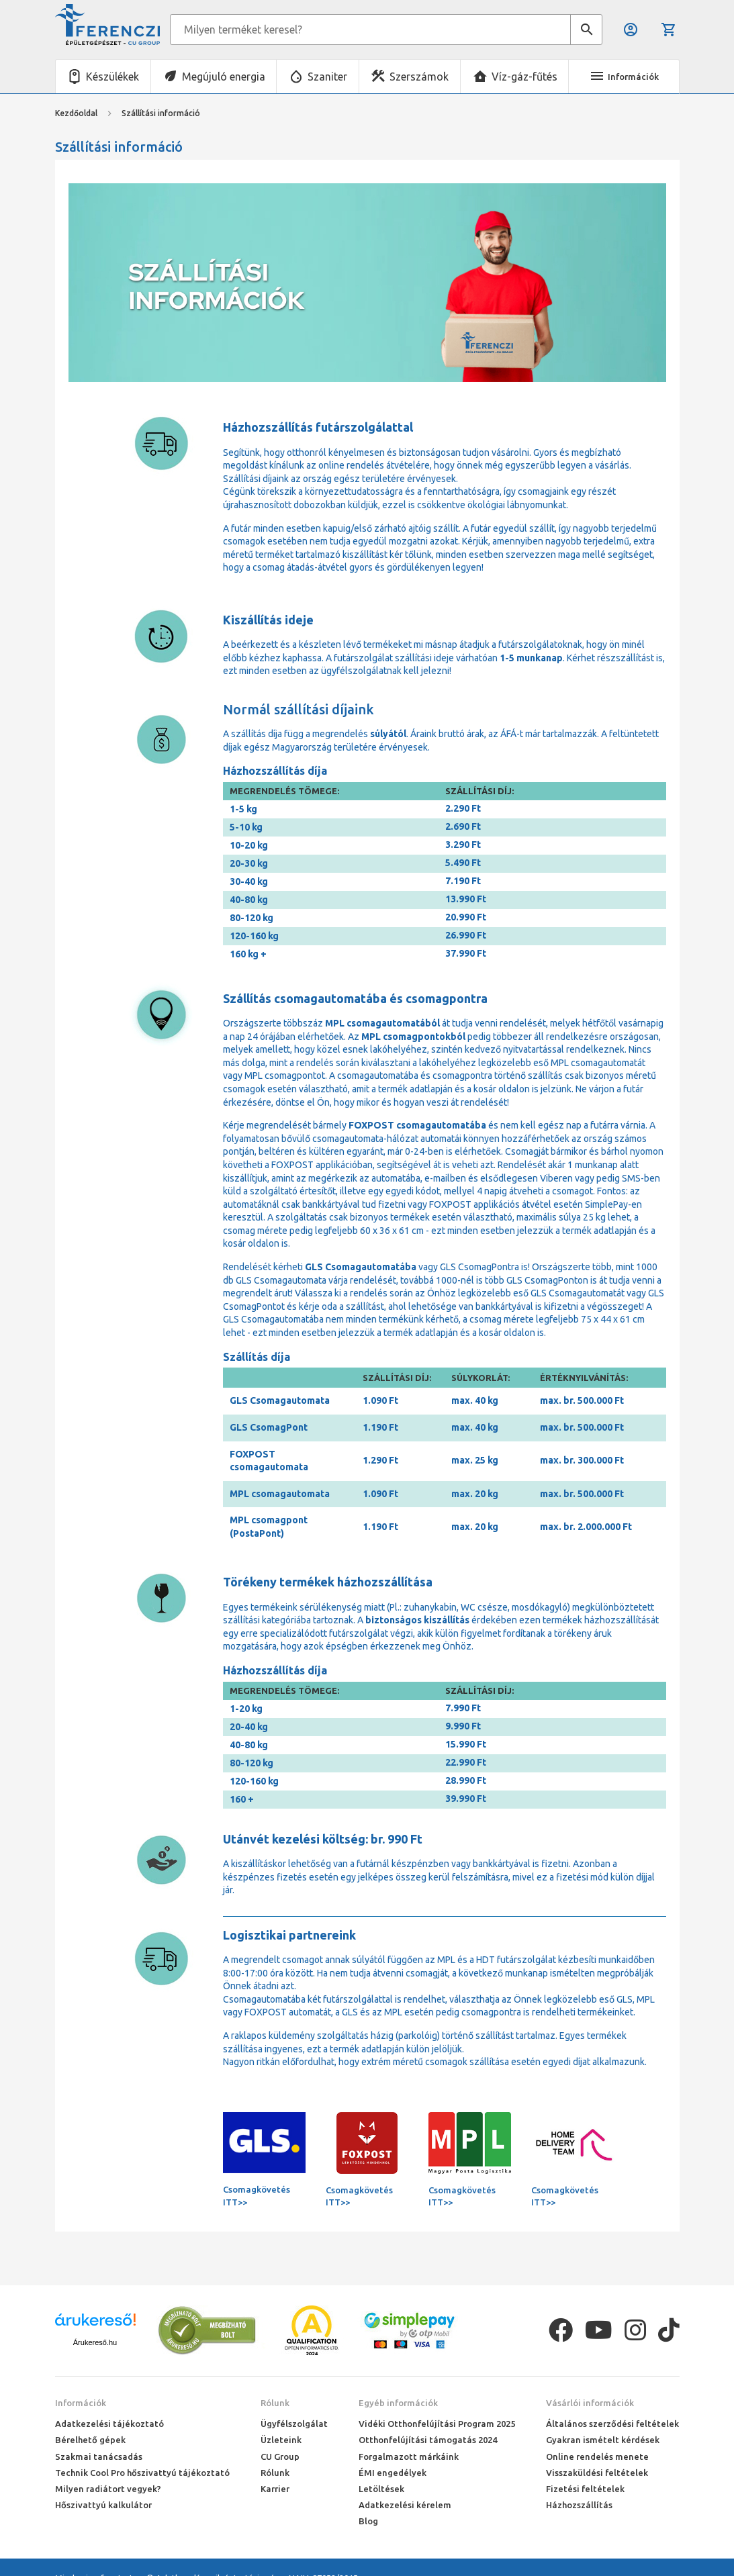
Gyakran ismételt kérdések (602, 2439)
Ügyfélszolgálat (294, 2423)
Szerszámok (419, 76)
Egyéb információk (398, 2402)
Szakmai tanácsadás (98, 2456)
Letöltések (381, 2488)
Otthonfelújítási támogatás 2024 (428, 2439)
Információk (80, 2402)
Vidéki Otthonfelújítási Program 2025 (437, 2423)
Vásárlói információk (590, 2402)
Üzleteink (281, 2439)
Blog (368, 2521)
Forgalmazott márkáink (409, 2456)
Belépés (631, 29)
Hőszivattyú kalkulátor (103, 2505)
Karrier (275, 2488)
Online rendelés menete (597, 2456)
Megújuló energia (223, 76)
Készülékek (112, 76)
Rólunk (275, 2402)
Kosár (669, 29)
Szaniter (327, 76)
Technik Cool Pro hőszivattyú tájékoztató (142, 2472)
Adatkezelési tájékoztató (109, 2423)
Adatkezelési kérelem (405, 2505)
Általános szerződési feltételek (612, 2423)
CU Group (280, 2456)
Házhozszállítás (579, 2505)
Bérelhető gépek (90, 2439)
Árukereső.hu (95, 2342)
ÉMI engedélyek (392, 2472)
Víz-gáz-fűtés (524, 76)
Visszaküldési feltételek (597, 2472)
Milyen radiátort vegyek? (108, 2488)
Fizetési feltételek (585, 2488)
